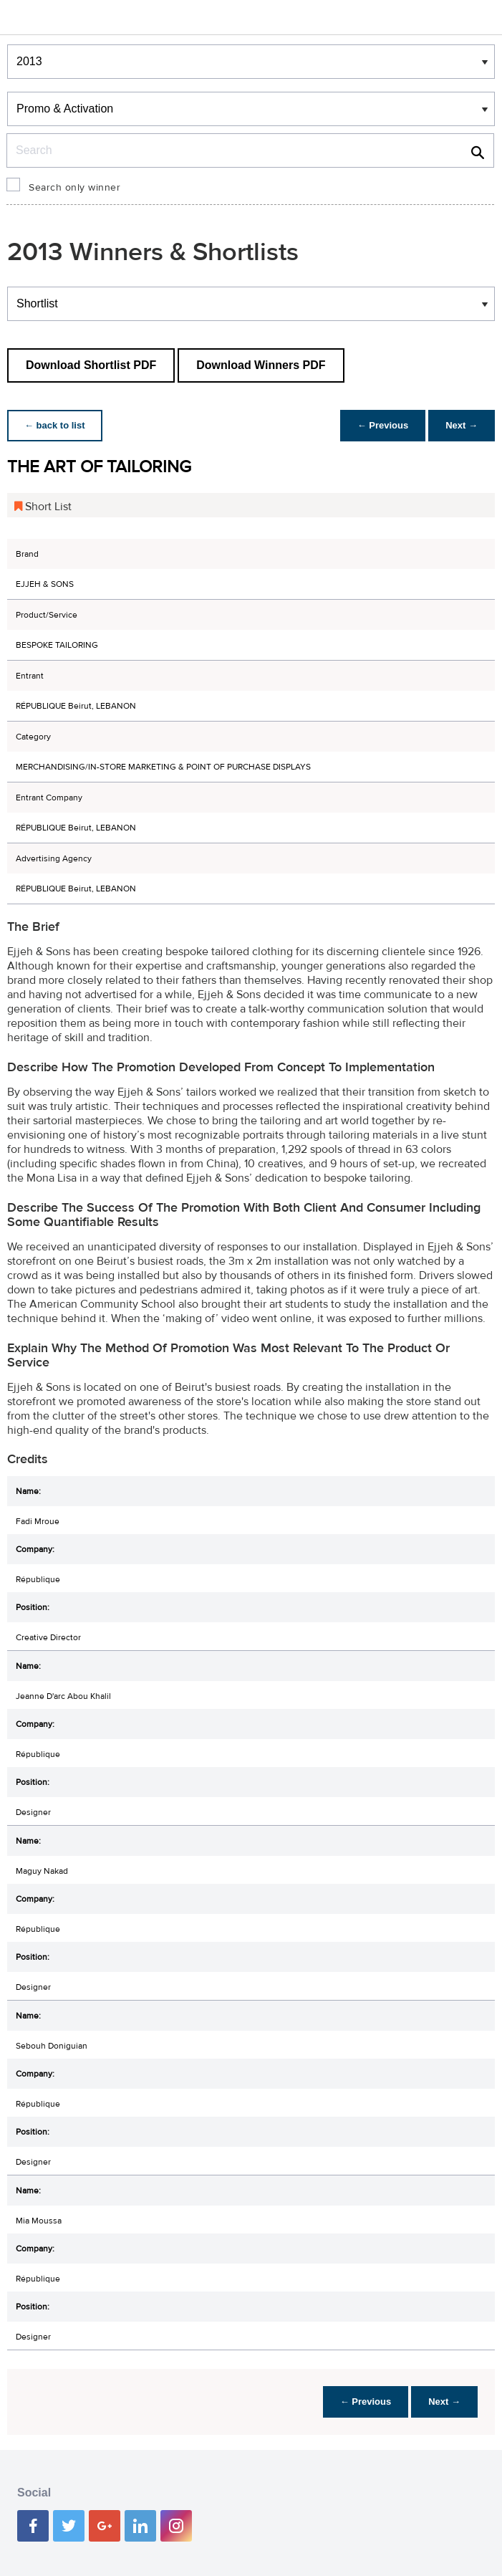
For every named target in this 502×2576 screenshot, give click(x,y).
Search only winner (74, 187)
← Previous (383, 425)
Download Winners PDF (260, 365)
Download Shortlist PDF (91, 365)
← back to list (54, 425)
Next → (461, 425)
